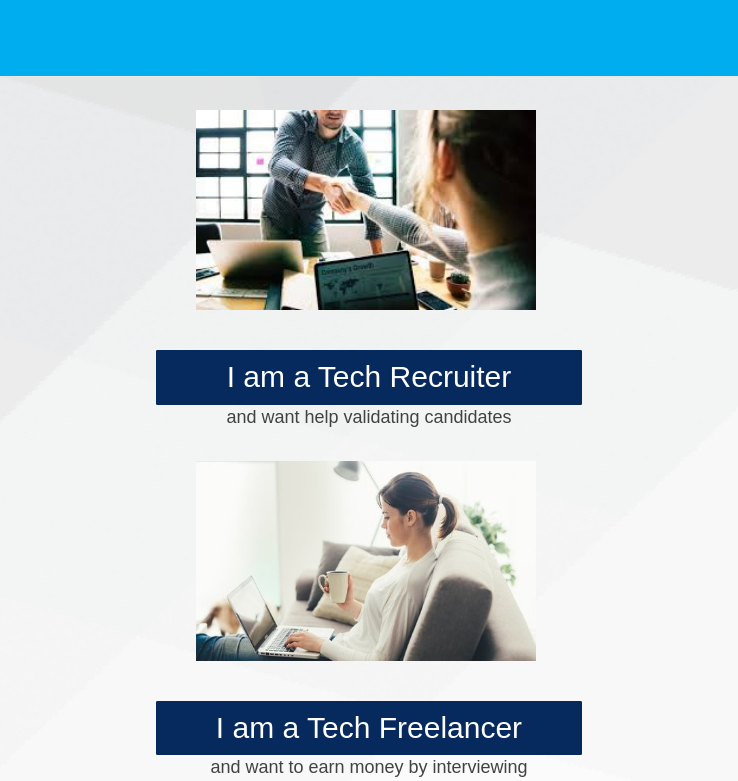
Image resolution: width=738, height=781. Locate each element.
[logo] (119, 35)
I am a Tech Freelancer (369, 727)
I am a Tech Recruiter (369, 376)
